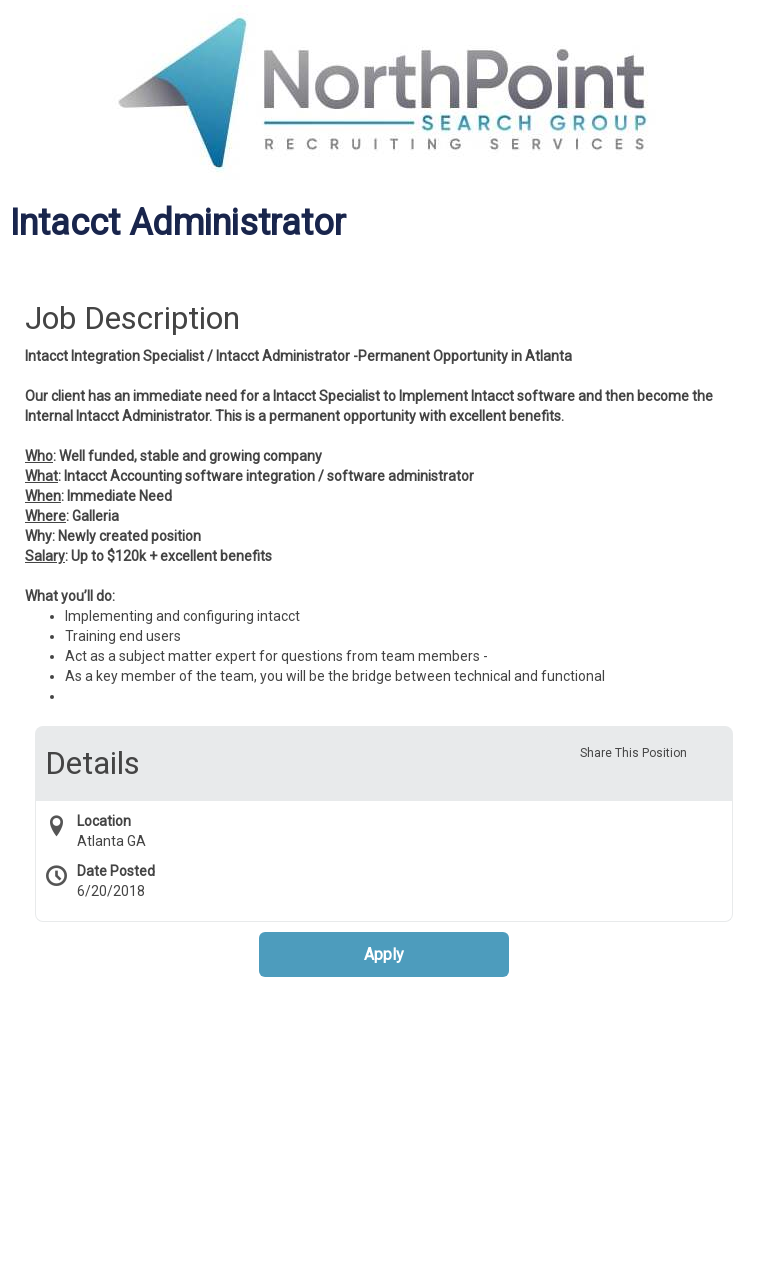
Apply (384, 954)
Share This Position (633, 753)
